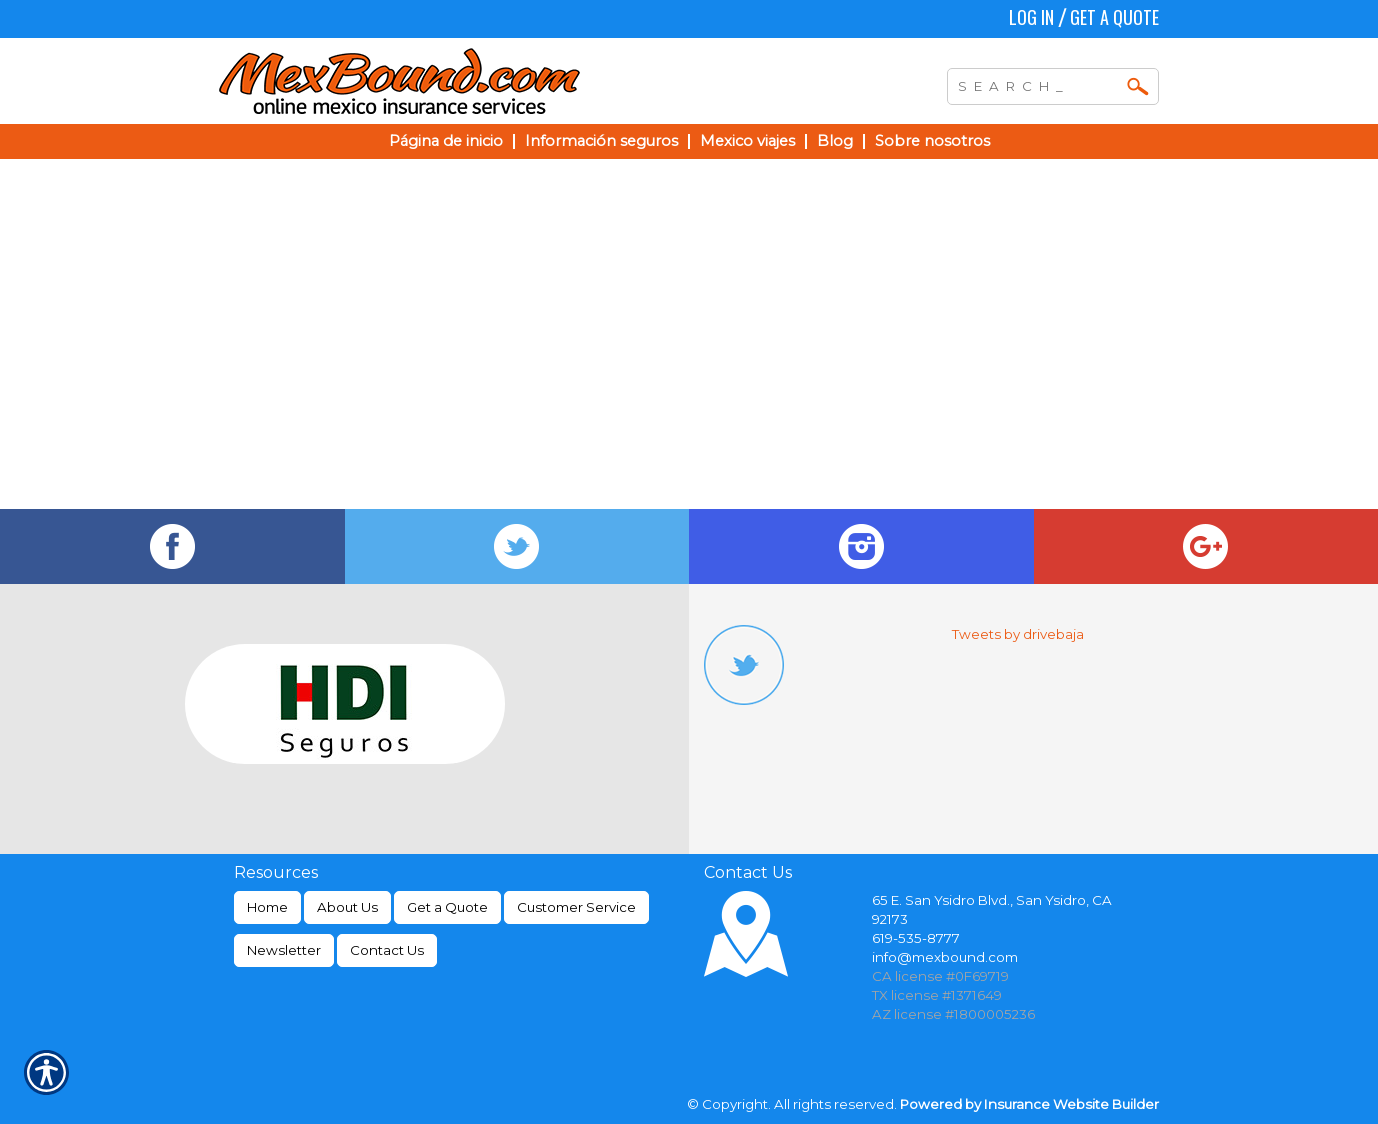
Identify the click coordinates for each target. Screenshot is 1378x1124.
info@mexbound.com (945, 957)
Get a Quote (1114, 17)
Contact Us (387, 950)
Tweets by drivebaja (1018, 634)
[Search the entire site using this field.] (1038, 84)
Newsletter (284, 950)
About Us (347, 907)
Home (267, 907)
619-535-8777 (916, 938)
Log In (1031, 17)
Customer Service (576, 907)
